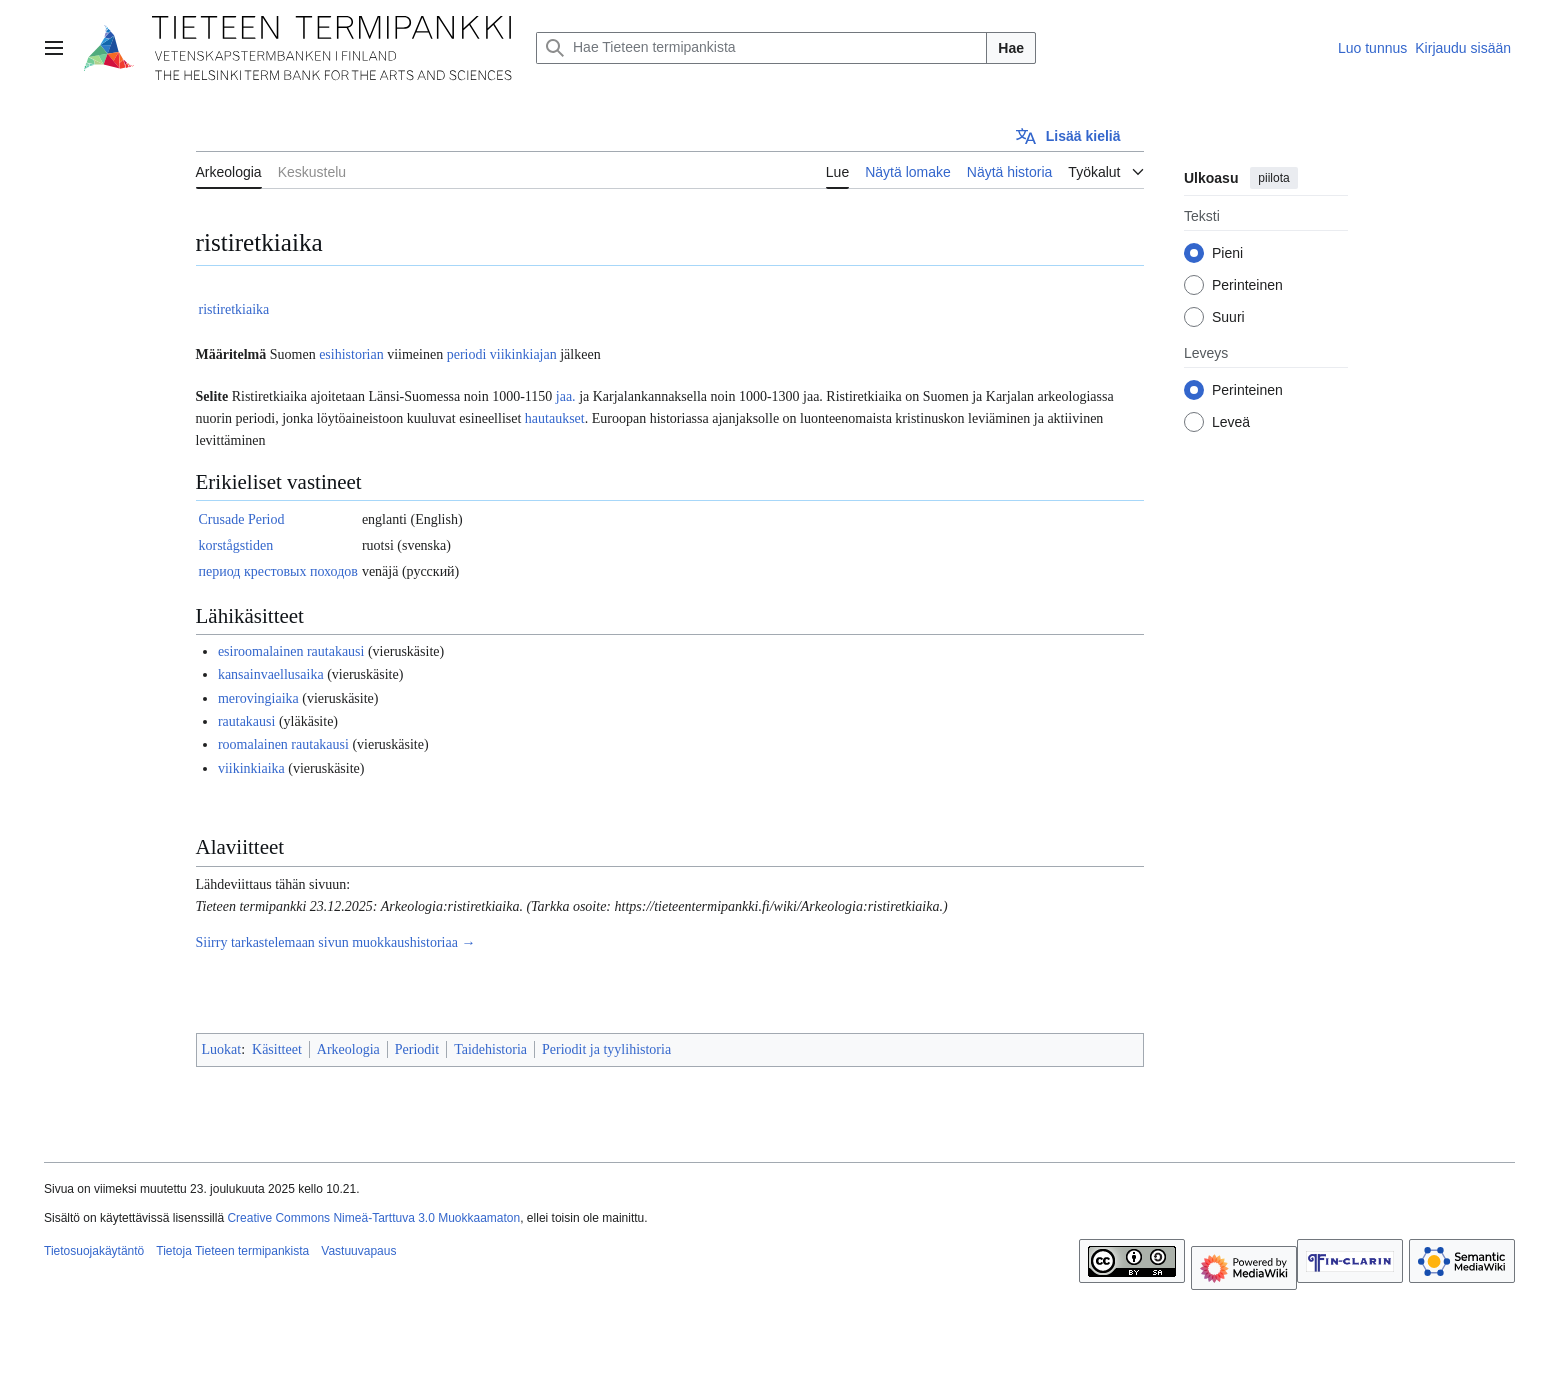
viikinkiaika (251, 768)
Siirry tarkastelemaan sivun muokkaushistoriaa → (336, 942)
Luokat (222, 1049)
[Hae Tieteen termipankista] (761, 48)
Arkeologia (348, 1049)
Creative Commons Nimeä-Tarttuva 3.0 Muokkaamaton (373, 1218)
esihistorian (351, 354)
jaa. (566, 396)
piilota (1273, 178)
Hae (1011, 48)
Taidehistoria (490, 1049)
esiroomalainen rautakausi (291, 651)
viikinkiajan (523, 354)
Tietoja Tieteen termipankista (232, 1251)
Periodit (417, 1049)
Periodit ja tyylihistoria (606, 1049)
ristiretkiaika (234, 309)
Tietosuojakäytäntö (94, 1251)
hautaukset (555, 418)
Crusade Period (242, 519)
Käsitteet (277, 1049)
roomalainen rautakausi (283, 744)
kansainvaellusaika (271, 674)
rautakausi (247, 721)
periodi (467, 354)
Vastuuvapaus (358, 1251)
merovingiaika (258, 698)
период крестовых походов (278, 571)
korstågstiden (236, 545)
